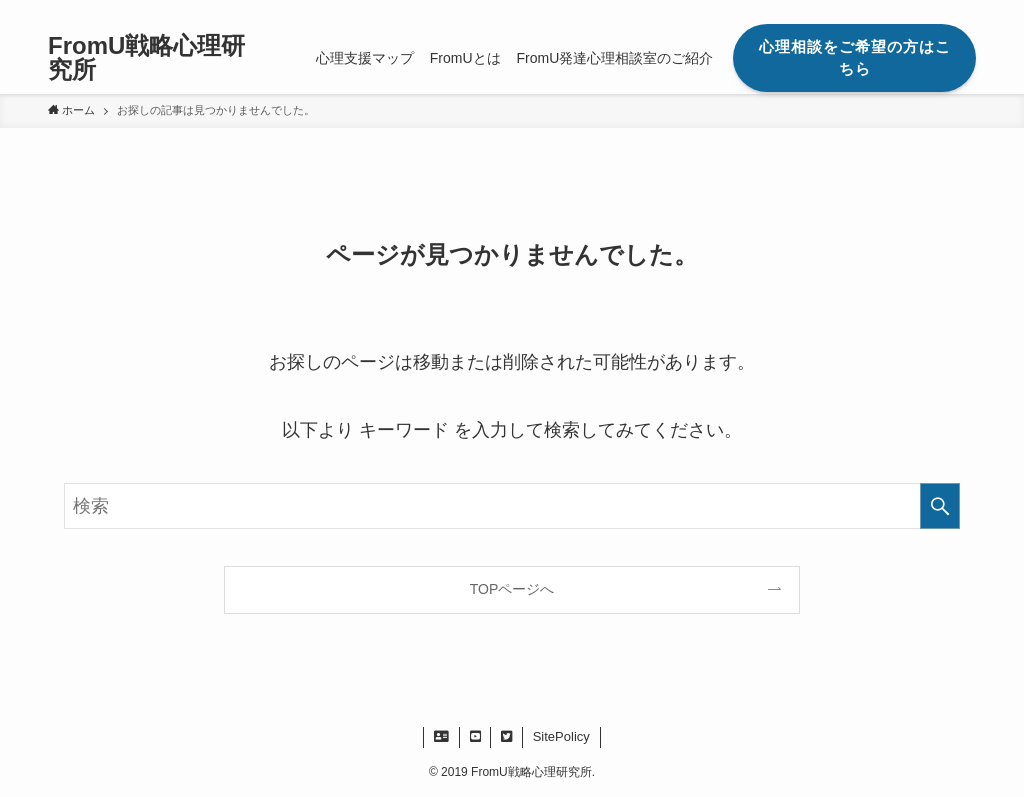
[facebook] (885, 11)
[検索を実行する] (940, 506)
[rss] (937, 11)
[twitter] (911, 11)
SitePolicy (561, 736)
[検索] (963, 11)
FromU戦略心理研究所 (146, 58)
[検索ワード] (512, 506)
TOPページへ (512, 589)
